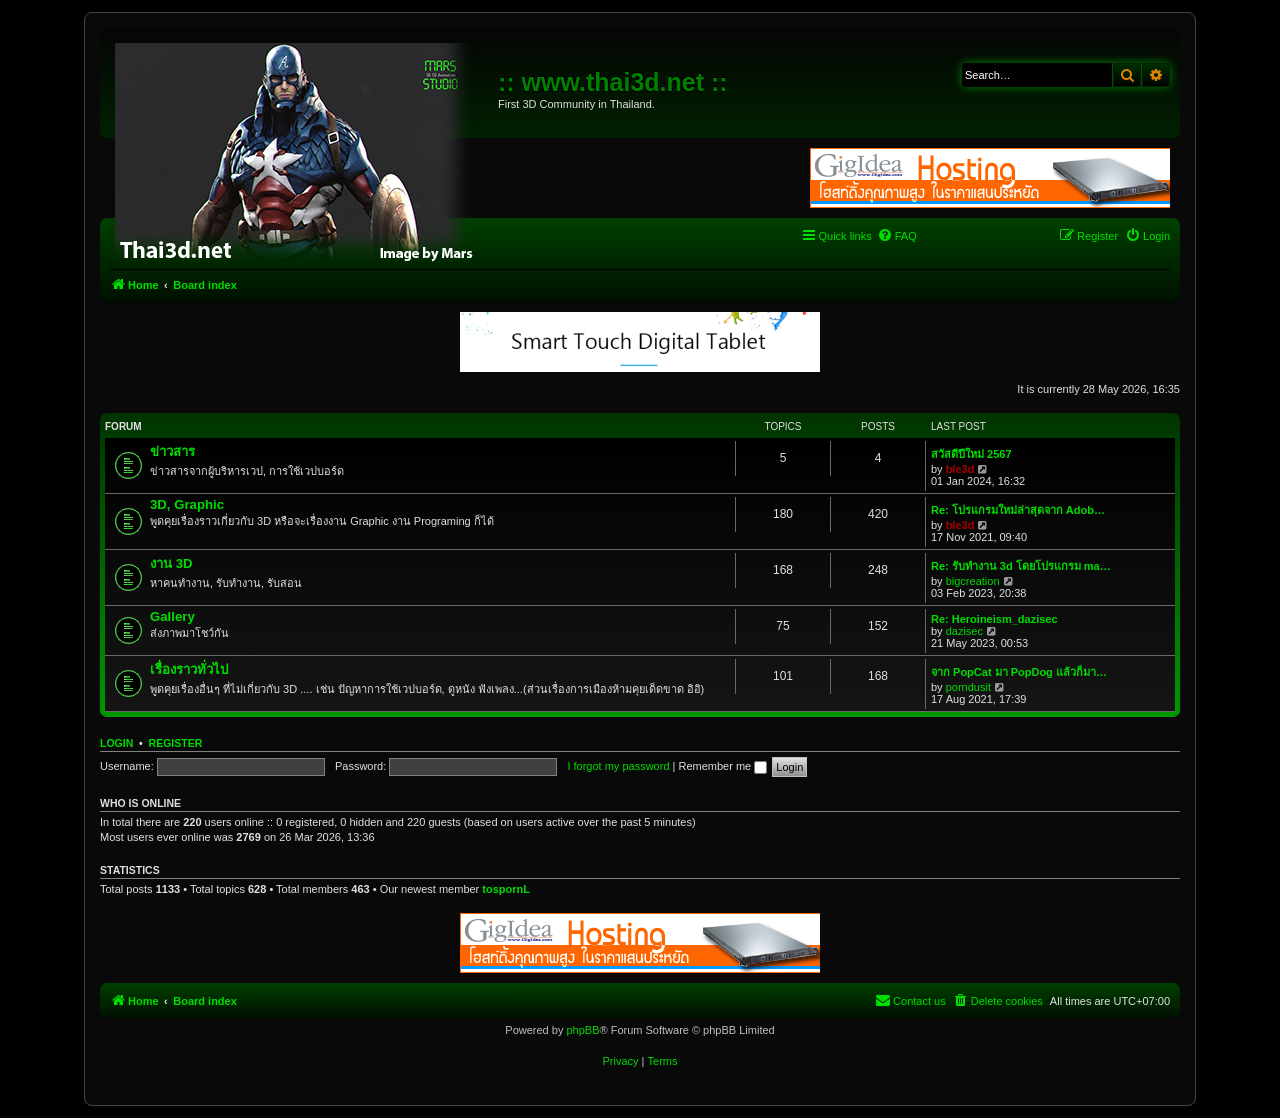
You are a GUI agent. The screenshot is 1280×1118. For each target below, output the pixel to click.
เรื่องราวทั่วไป (189, 669)
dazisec (964, 631)
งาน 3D (171, 563)
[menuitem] (897, 236)
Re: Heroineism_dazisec (994, 619)
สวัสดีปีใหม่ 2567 (971, 454)
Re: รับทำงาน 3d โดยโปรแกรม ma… (1021, 566)
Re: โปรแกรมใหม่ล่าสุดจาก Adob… (1018, 510)
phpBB (582, 1030)
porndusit (968, 687)
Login (116, 743)
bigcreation (973, 581)
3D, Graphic (187, 504)
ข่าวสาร (172, 451)
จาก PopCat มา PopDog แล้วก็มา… (1019, 672)
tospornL (506, 889)
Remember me (722, 766)
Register (176, 743)
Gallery (172, 616)
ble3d (960, 469)
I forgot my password (618, 766)
